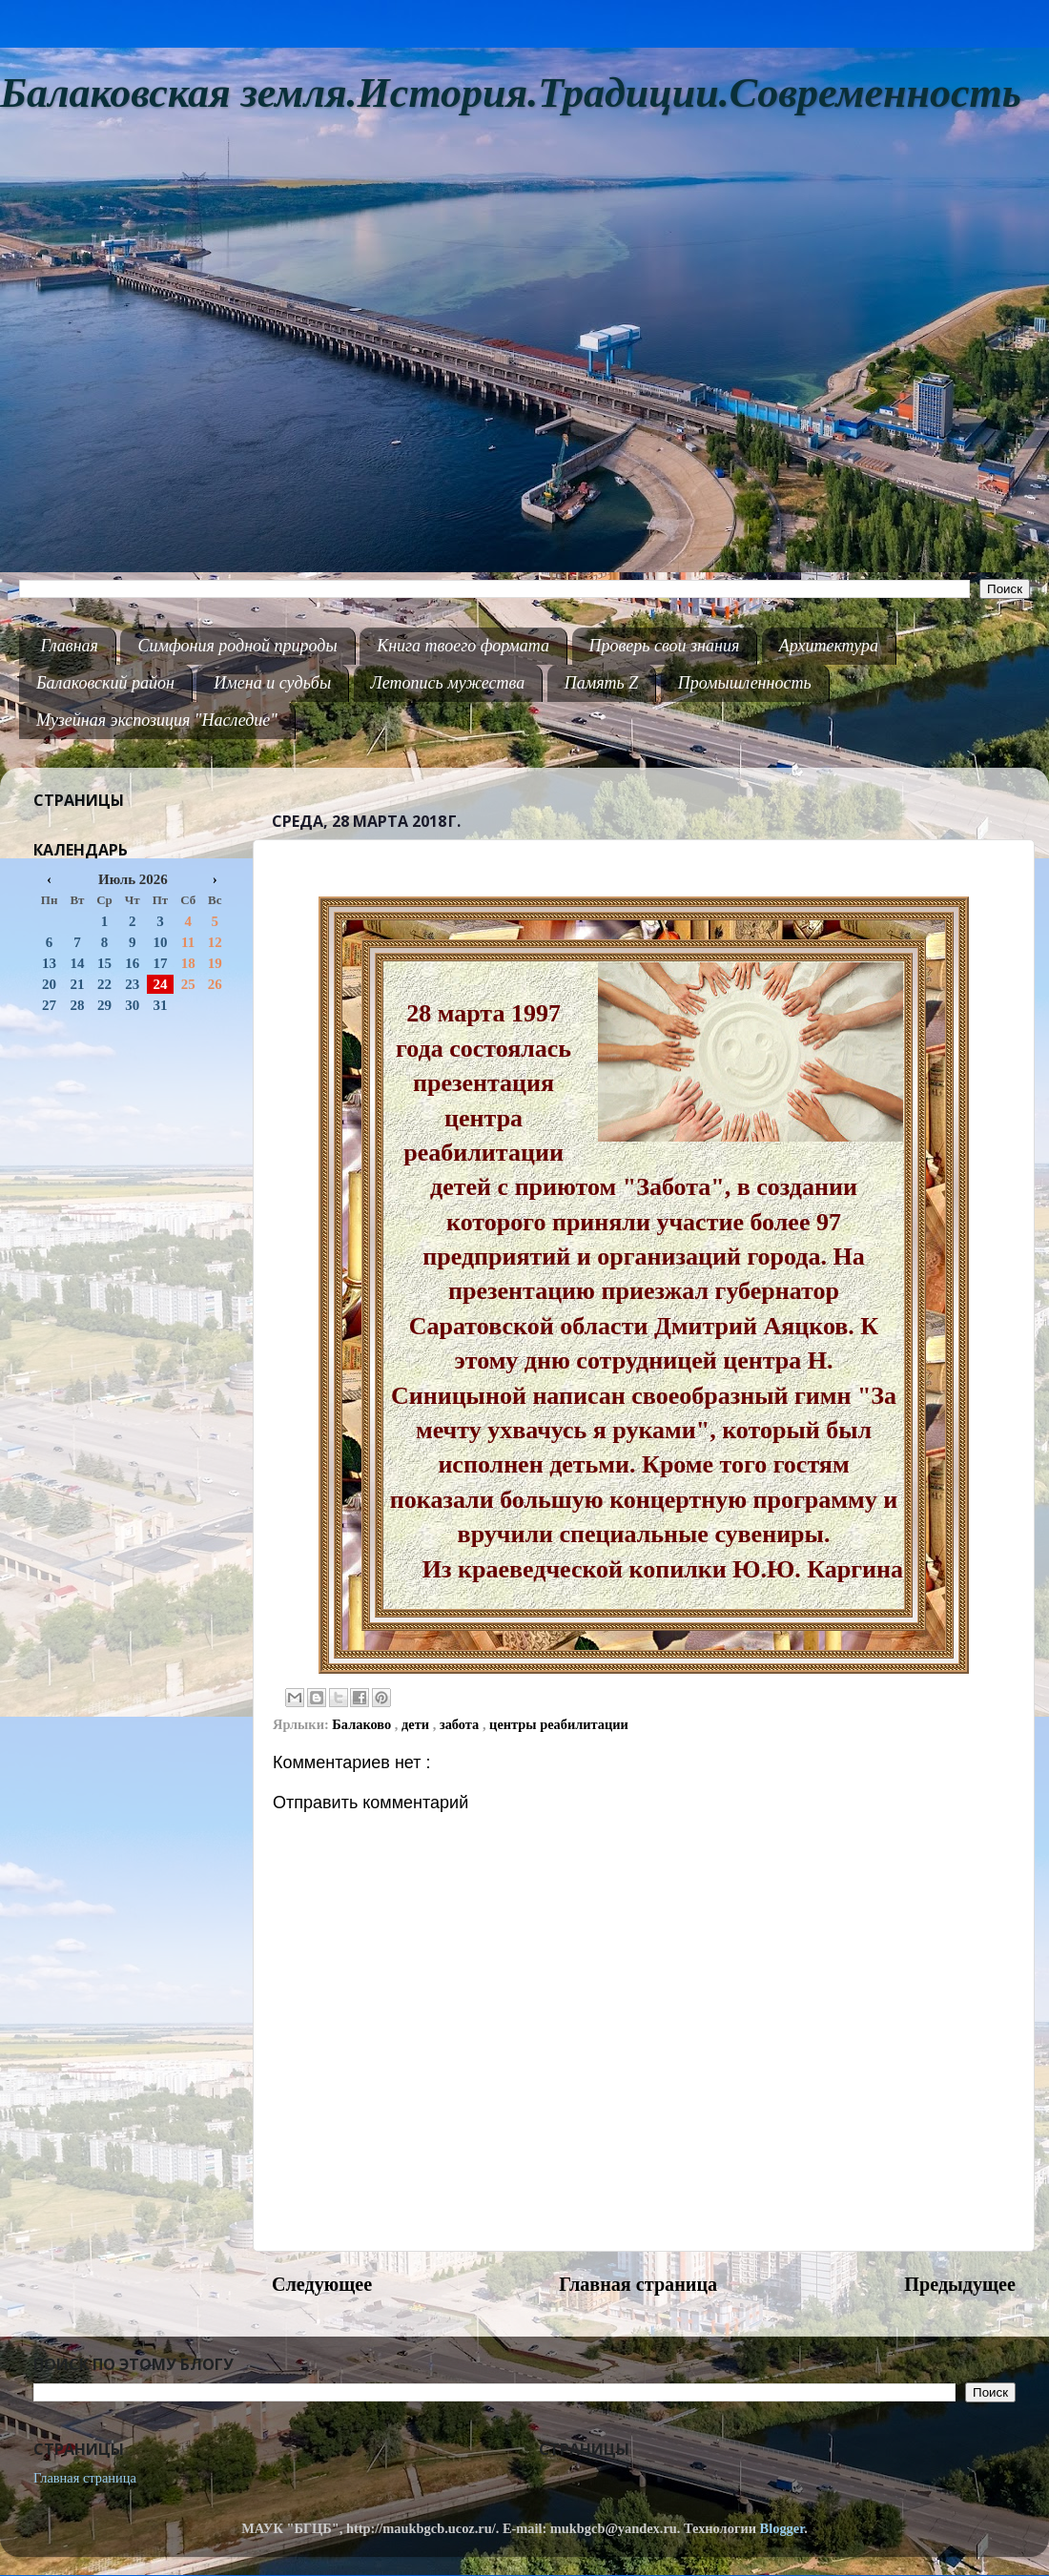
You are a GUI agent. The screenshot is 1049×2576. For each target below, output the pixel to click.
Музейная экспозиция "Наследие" (157, 720)
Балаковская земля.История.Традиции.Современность (510, 93)
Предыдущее (960, 2284)
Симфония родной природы (237, 645)
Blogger (782, 2528)
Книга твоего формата (463, 645)
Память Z (602, 682)
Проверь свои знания (664, 645)
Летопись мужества (448, 682)
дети (417, 1724)
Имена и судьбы (272, 682)
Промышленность (745, 682)
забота (461, 1724)
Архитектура (828, 645)
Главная (69, 645)
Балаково (363, 1724)
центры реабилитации (558, 1724)
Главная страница (638, 2284)
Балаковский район (105, 682)
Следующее (322, 2284)
